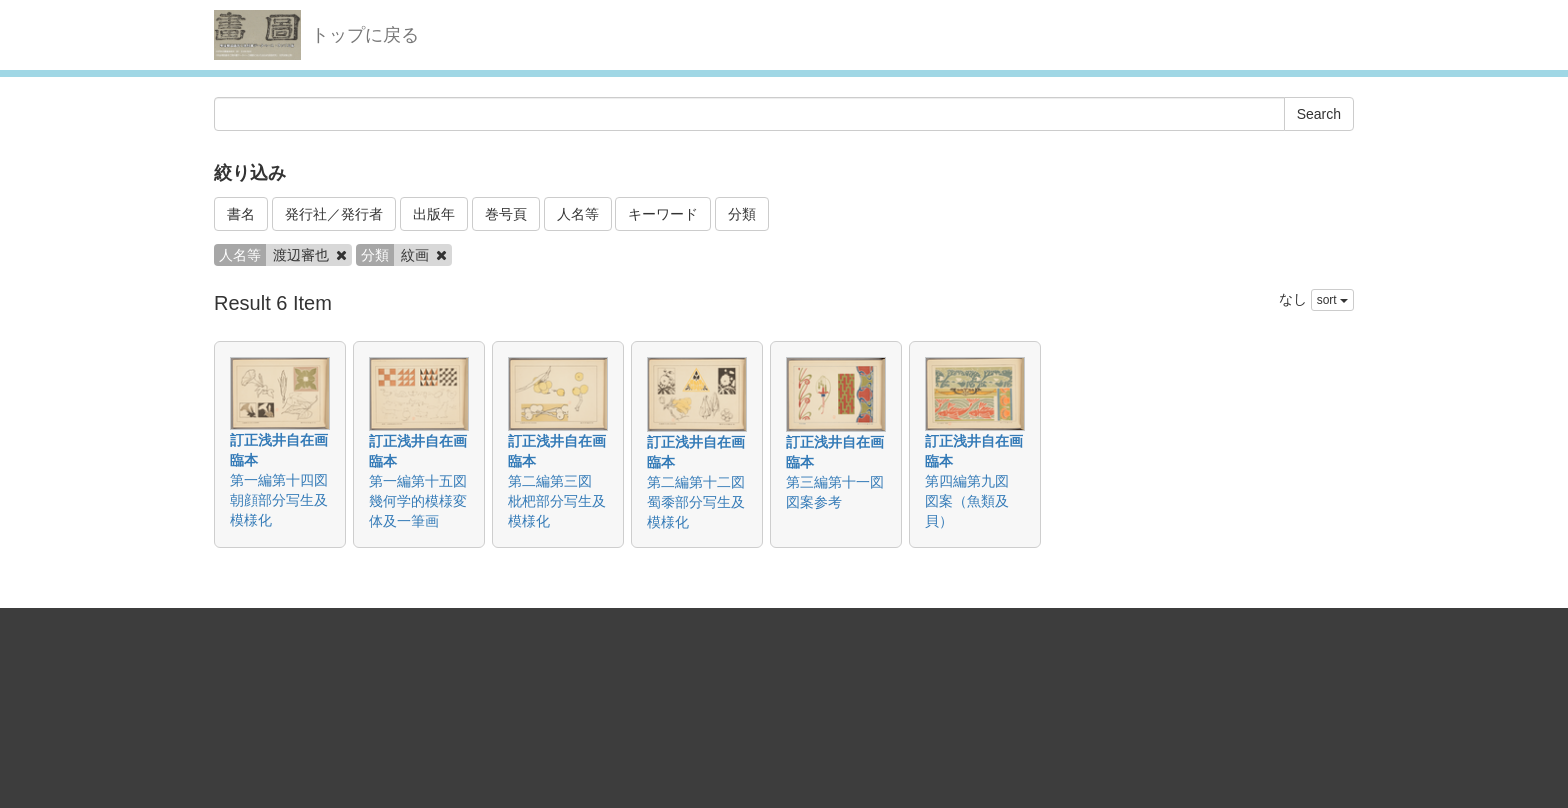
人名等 (578, 214)
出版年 (434, 214)
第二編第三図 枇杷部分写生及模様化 (557, 501)
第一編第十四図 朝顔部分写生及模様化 (286, 500)
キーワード (663, 214)
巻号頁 (506, 214)
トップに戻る (365, 35)
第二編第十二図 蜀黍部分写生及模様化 (703, 502)
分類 (742, 214)
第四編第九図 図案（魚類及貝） (974, 501)
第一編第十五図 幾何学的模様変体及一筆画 (425, 501)
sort (1332, 300)
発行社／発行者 (334, 214)
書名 (241, 214)
